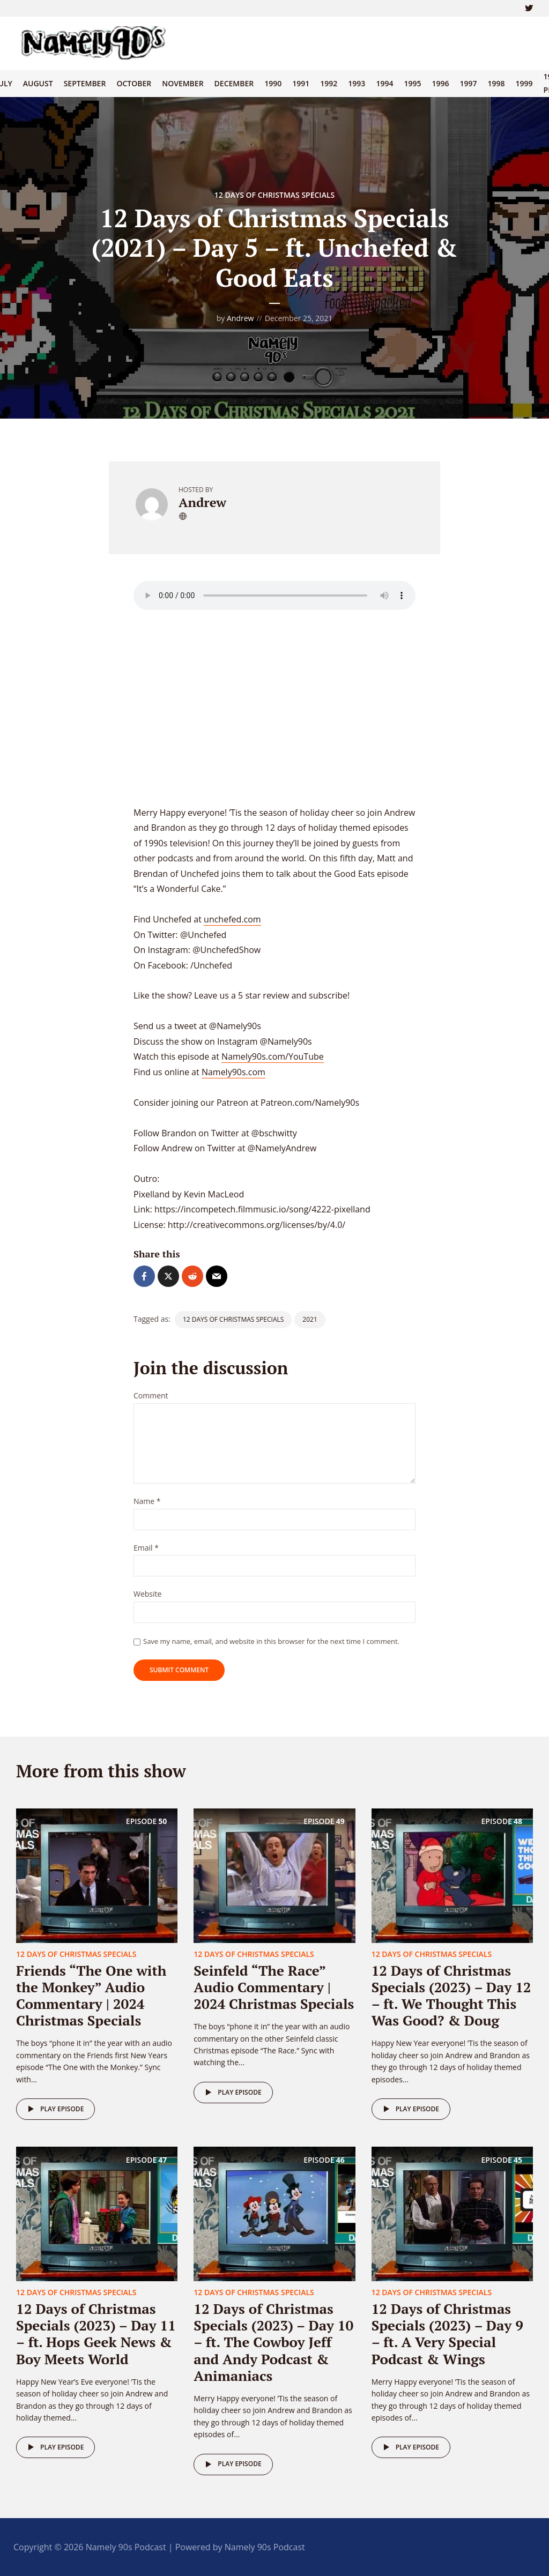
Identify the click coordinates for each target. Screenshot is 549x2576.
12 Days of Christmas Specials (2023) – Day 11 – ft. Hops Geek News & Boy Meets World (96, 2333)
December (234, 83)
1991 (300, 83)
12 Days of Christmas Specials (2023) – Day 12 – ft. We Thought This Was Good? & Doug (451, 1995)
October (133, 83)
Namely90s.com (233, 1072)
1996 (440, 83)
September (85, 83)
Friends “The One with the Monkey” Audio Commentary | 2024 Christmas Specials (91, 1995)
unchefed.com (232, 919)
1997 (468, 83)
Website (147, 1594)
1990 (272, 83)
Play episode (54, 2109)
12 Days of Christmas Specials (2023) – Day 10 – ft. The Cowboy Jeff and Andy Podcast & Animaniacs (273, 2342)
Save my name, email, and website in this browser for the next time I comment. (271, 1641)
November (182, 83)
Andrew (240, 318)
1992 (328, 83)
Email (146, 1548)
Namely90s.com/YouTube (272, 1056)
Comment (150, 1396)
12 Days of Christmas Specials (274, 195)
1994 (384, 83)
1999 (524, 83)
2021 (309, 1319)
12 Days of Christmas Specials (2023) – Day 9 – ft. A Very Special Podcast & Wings (447, 2333)
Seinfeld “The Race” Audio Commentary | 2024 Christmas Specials (274, 1987)
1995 (412, 83)
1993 (356, 83)
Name (147, 1501)
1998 (496, 83)
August (38, 83)
